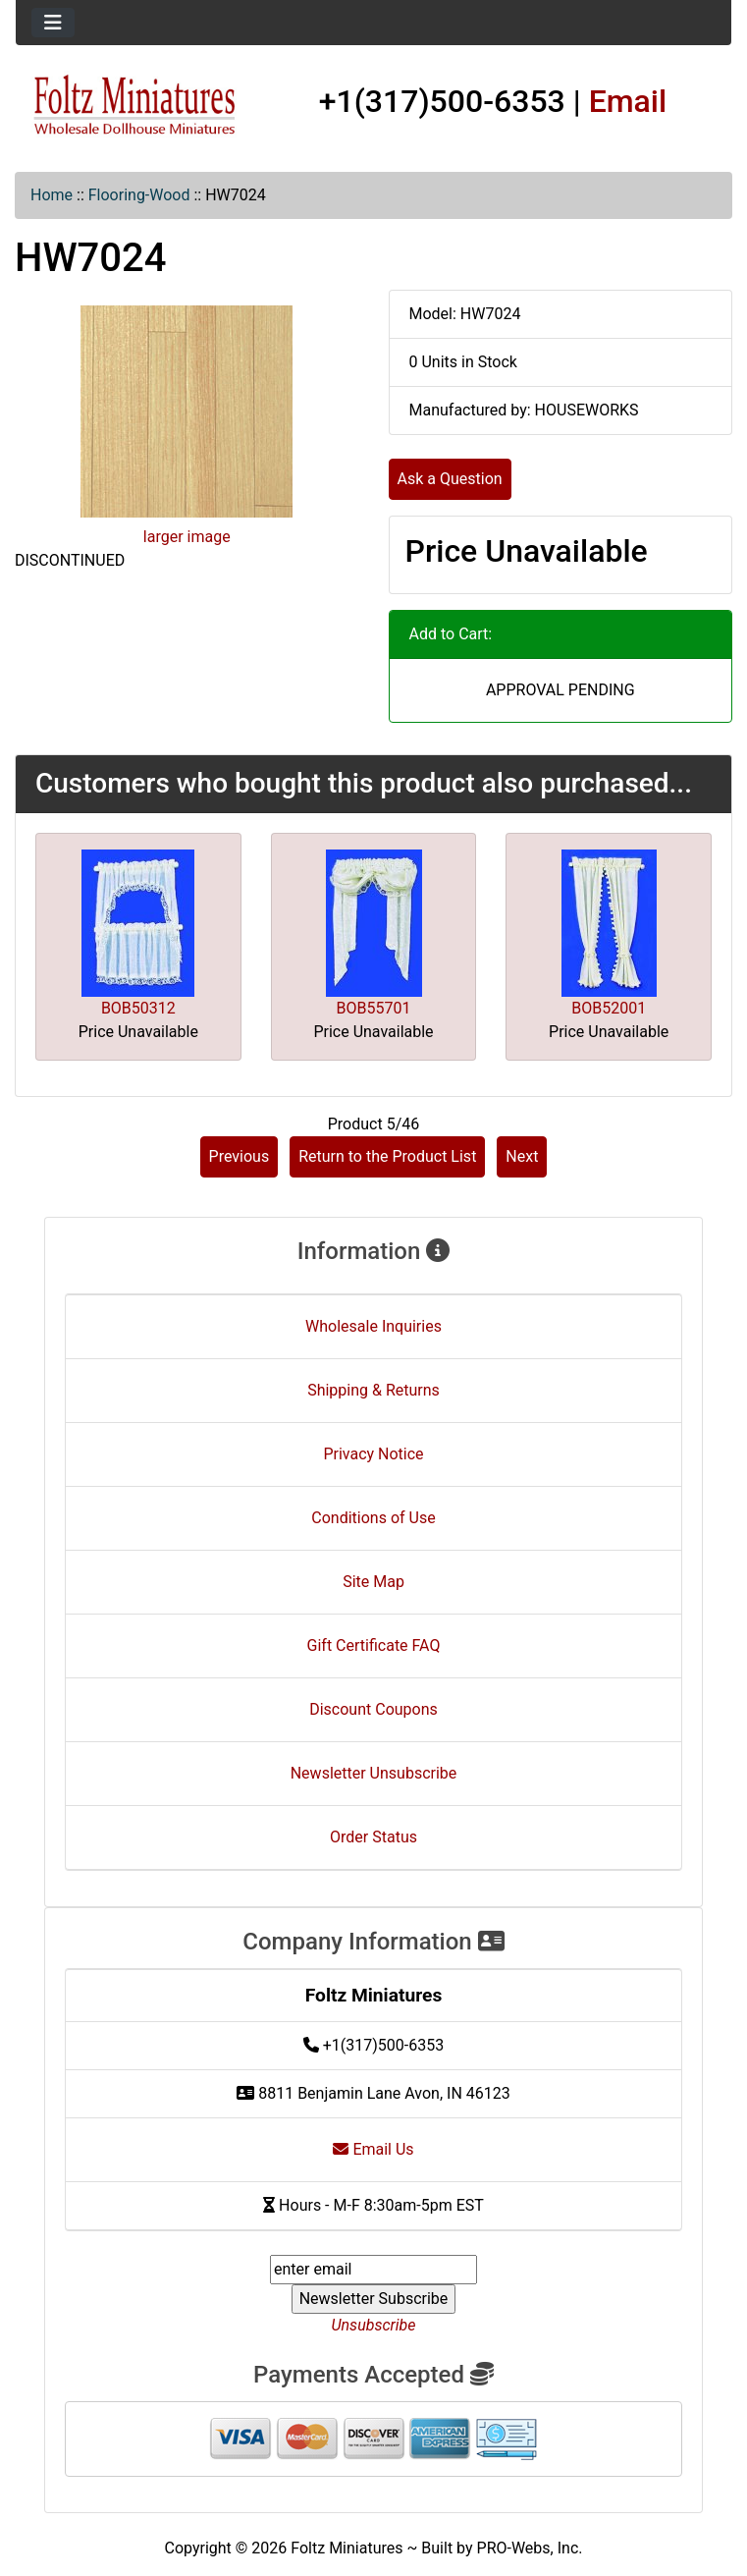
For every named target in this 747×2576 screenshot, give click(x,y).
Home (51, 195)
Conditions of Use (373, 1517)
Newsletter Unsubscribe (374, 1773)
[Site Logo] (135, 105)
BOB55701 (374, 1008)
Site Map (373, 1581)
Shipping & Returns (373, 1390)
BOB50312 (138, 1008)
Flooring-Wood (139, 195)
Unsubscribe (373, 2325)
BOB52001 (608, 1008)
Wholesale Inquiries (373, 1326)
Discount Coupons (373, 1709)
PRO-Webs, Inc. (530, 2548)
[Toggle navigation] (53, 22)
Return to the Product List (387, 1156)
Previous (239, 1156)
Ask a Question (450, 478)
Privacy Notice (373, 1454)
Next (522, 1156)
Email (628, 101)
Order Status (373, 1837)
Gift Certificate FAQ (374, 1645)
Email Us (373, 2149)
